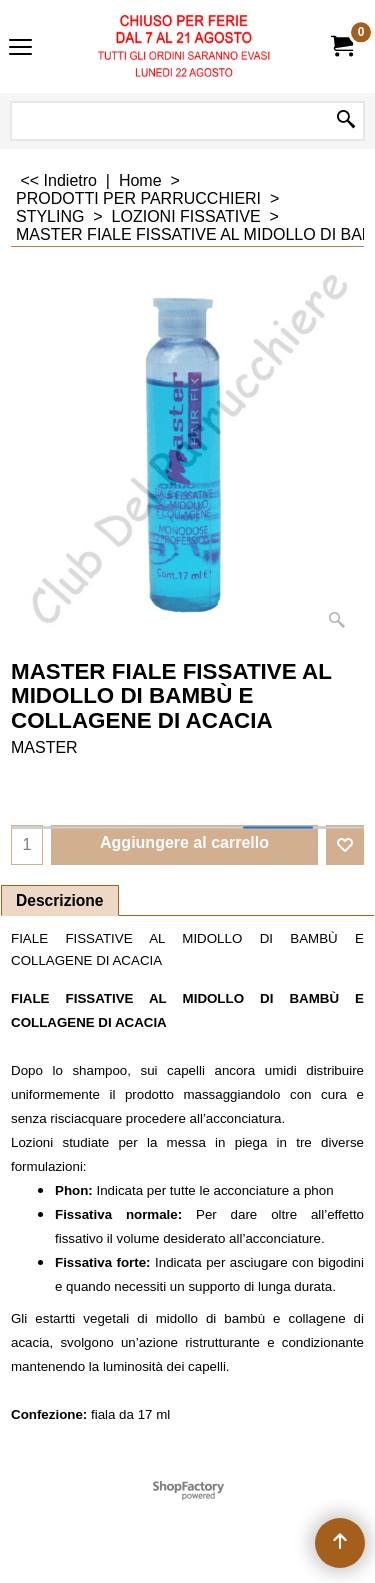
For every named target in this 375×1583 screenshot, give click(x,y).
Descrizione (60, 900)
